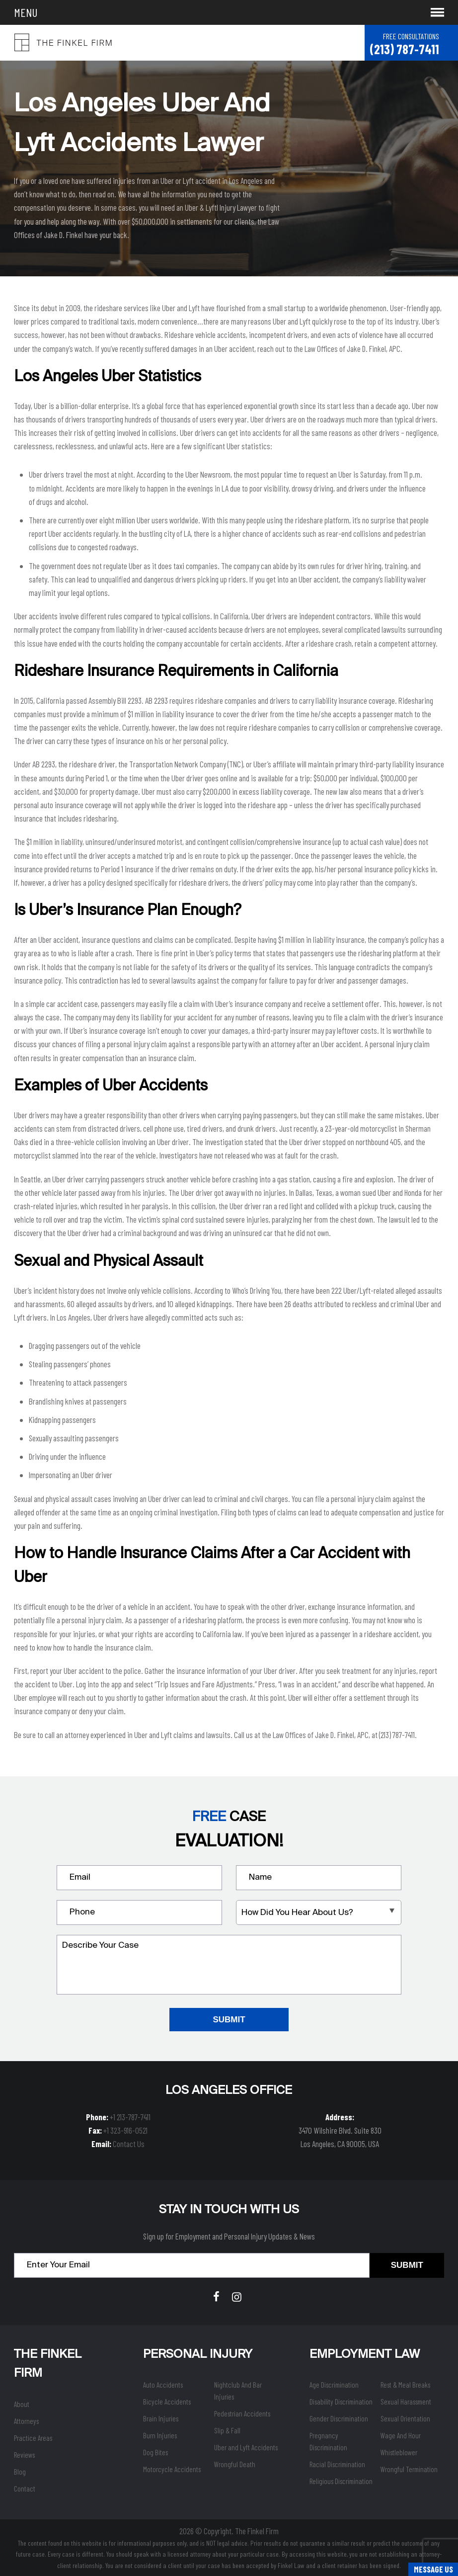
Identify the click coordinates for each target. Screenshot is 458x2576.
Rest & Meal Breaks (405, 2384)
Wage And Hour (401, 2435)
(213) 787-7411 (404, 49)
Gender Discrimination (338, 2418)
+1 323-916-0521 (125, 2130)
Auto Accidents (163, 2384)
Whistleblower (399, 2452)
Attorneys (26, 2420)
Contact (24, 2488)
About (21, 2404)
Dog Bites (155, 2452)
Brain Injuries (160, 2418)
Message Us (433, 2569)
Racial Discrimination (337, 2464)
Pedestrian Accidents (242, 2413)
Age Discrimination (334, 2384)
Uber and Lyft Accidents (246, 2447)
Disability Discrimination (341, 2401)
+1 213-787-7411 (130, 2117)
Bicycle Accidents (167, 2401)
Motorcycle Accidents (172, 2469)
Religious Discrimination (341, 2481)
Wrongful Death (234, 2464)
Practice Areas (33, 2437)
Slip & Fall (227, 2430)
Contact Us (129, 2144)
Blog (20, 2471)
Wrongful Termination (409, 2469)
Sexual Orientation (405, 2418)
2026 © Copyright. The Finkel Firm (229, 2531)
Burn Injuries (160, 2435)
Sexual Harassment (406, 2401)
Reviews (24, 2454)
